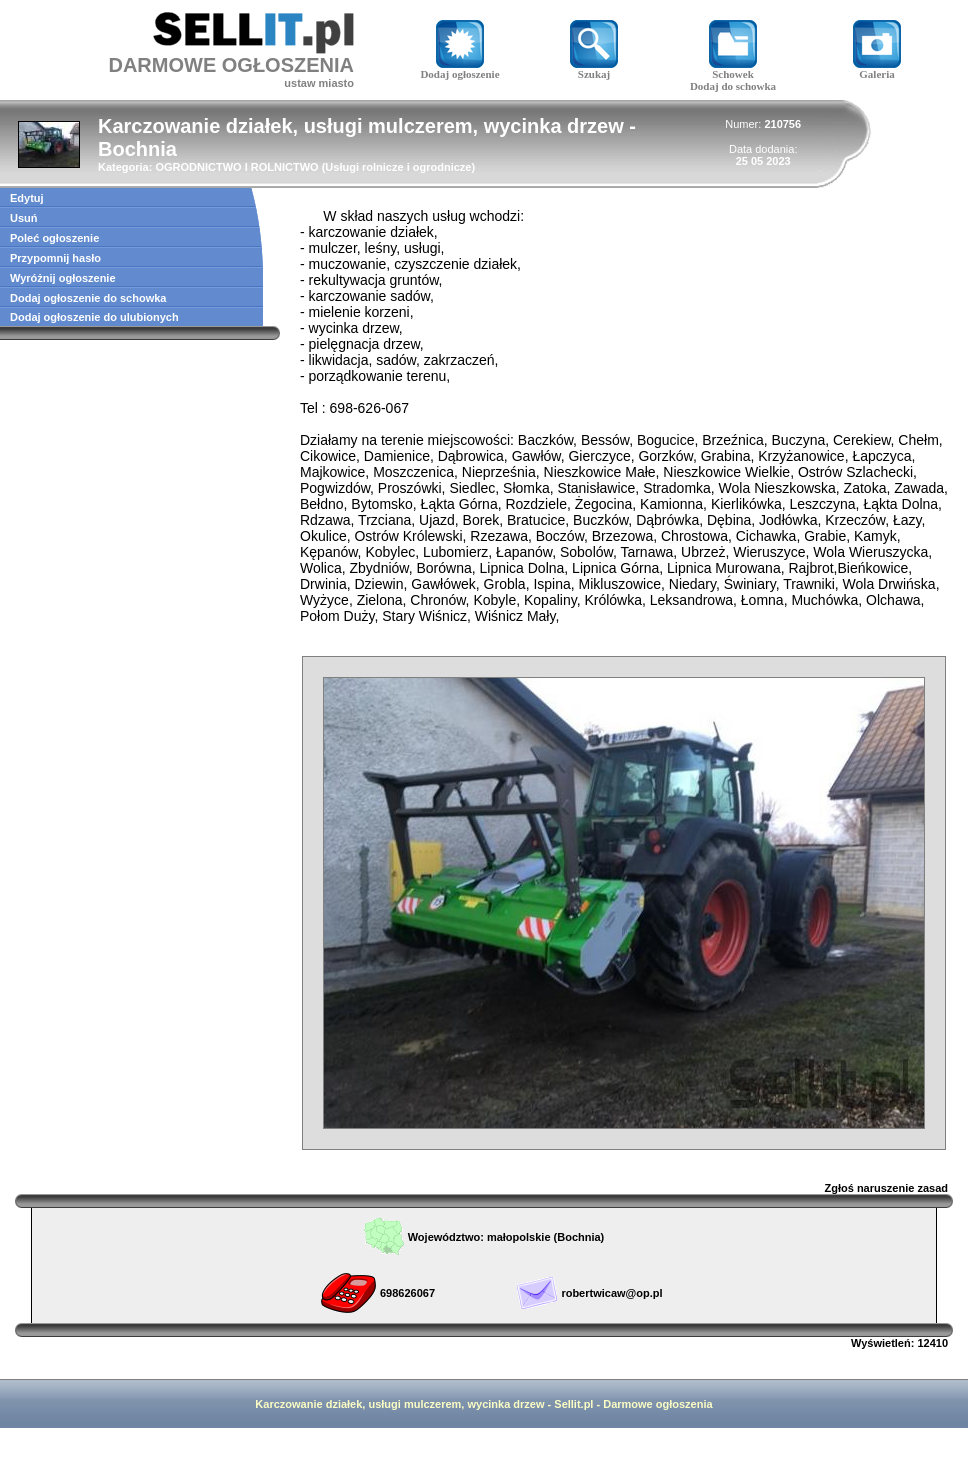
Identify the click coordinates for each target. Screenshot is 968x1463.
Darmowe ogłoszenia (657, 1404)
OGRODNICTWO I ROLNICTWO (236, 167)
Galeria (877, 69)
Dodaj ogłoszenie (459, 69)
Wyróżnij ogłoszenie (63, 278)
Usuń (24, 218)
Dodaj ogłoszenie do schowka (88, 298)
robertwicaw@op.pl (611, 1293)
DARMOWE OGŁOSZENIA (231, 65)
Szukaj (594, 69)
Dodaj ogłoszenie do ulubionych (94, 317)
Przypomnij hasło (55, 258)
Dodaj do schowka (733, 86)
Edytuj (27, 198)
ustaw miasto (319, 83)
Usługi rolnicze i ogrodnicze (398, 167)
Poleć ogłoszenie (54, 238)
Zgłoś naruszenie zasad (886, 1188)
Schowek (733, 69)
